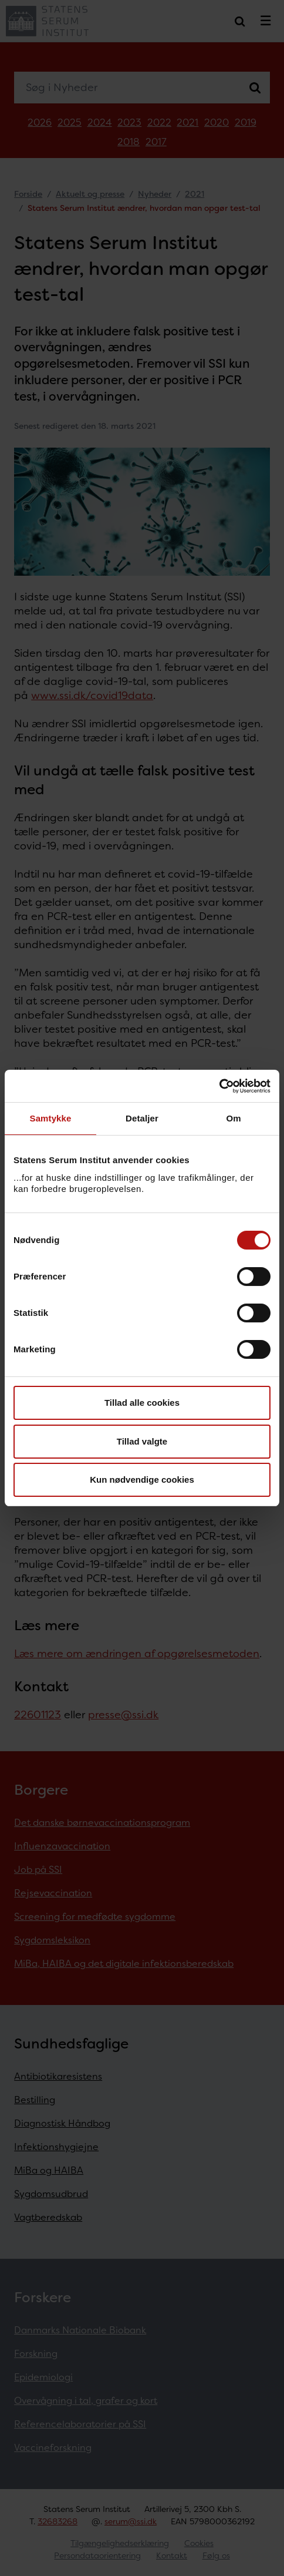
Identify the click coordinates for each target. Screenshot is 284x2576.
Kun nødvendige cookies (142, 1480)
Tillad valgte (142, 1441)
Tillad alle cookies (142, 1403)
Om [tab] (233, 1118)
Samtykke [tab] (51, 1118)
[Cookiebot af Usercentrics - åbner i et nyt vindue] (219, 1086)
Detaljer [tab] (142, 1118)
